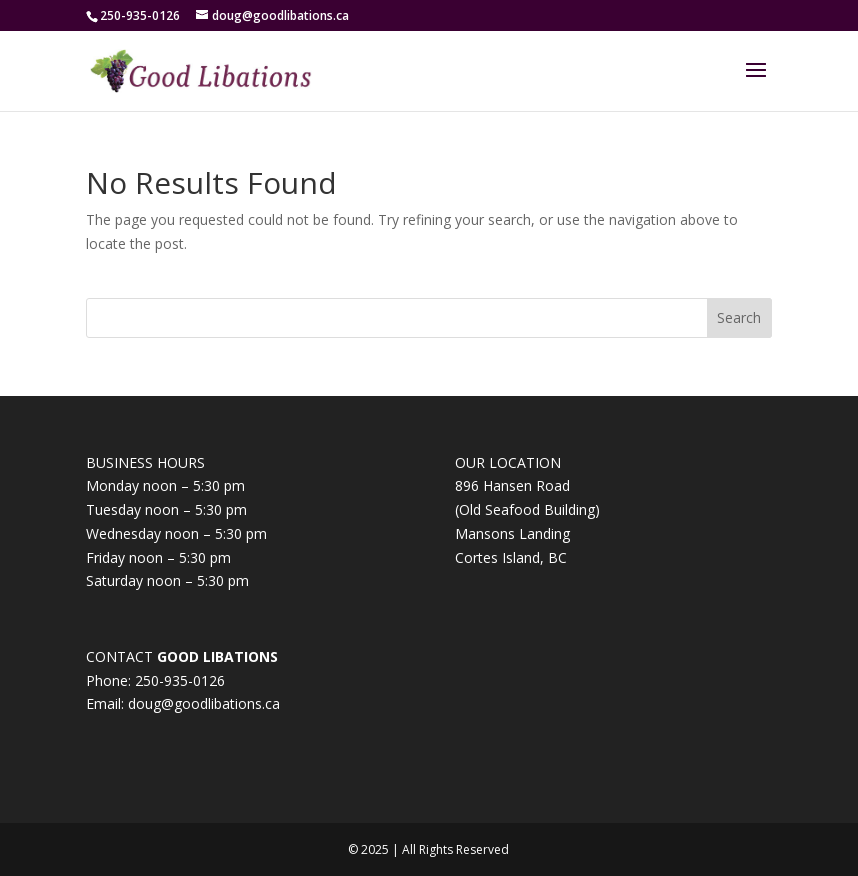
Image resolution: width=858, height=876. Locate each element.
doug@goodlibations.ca (204, 703)
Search (739, 317)
